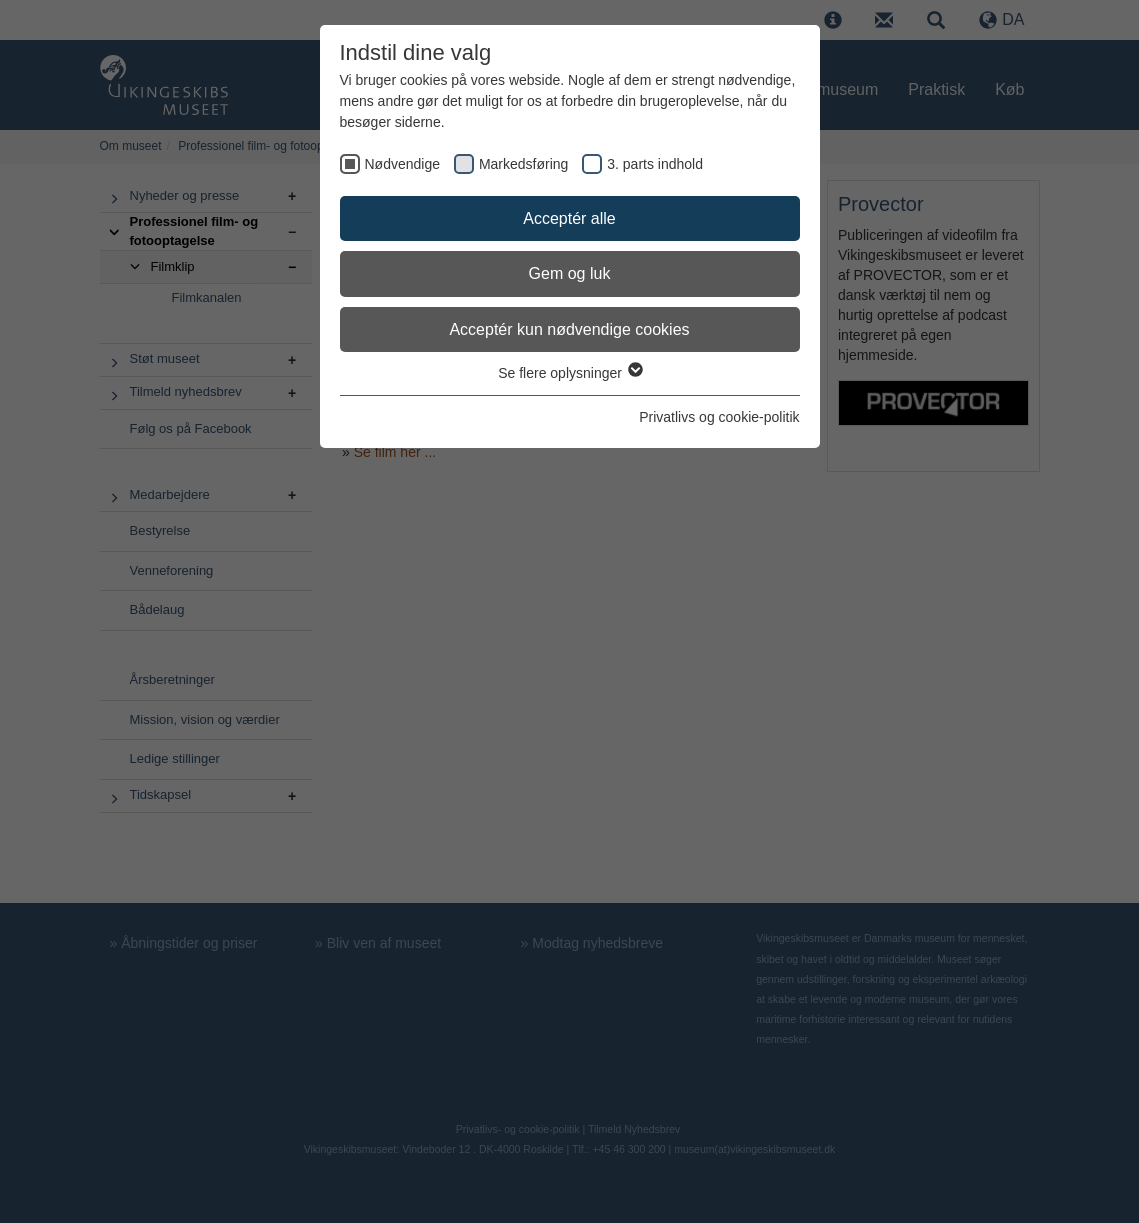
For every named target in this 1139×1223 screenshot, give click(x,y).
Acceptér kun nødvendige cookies (569, 329)
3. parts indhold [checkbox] (655, 164)
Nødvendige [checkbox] (403, 164)
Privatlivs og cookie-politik (719, 417)
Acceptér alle (569, 218)
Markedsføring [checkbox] (523, 164)
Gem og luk (570, 273)
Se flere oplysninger (569, 373)
